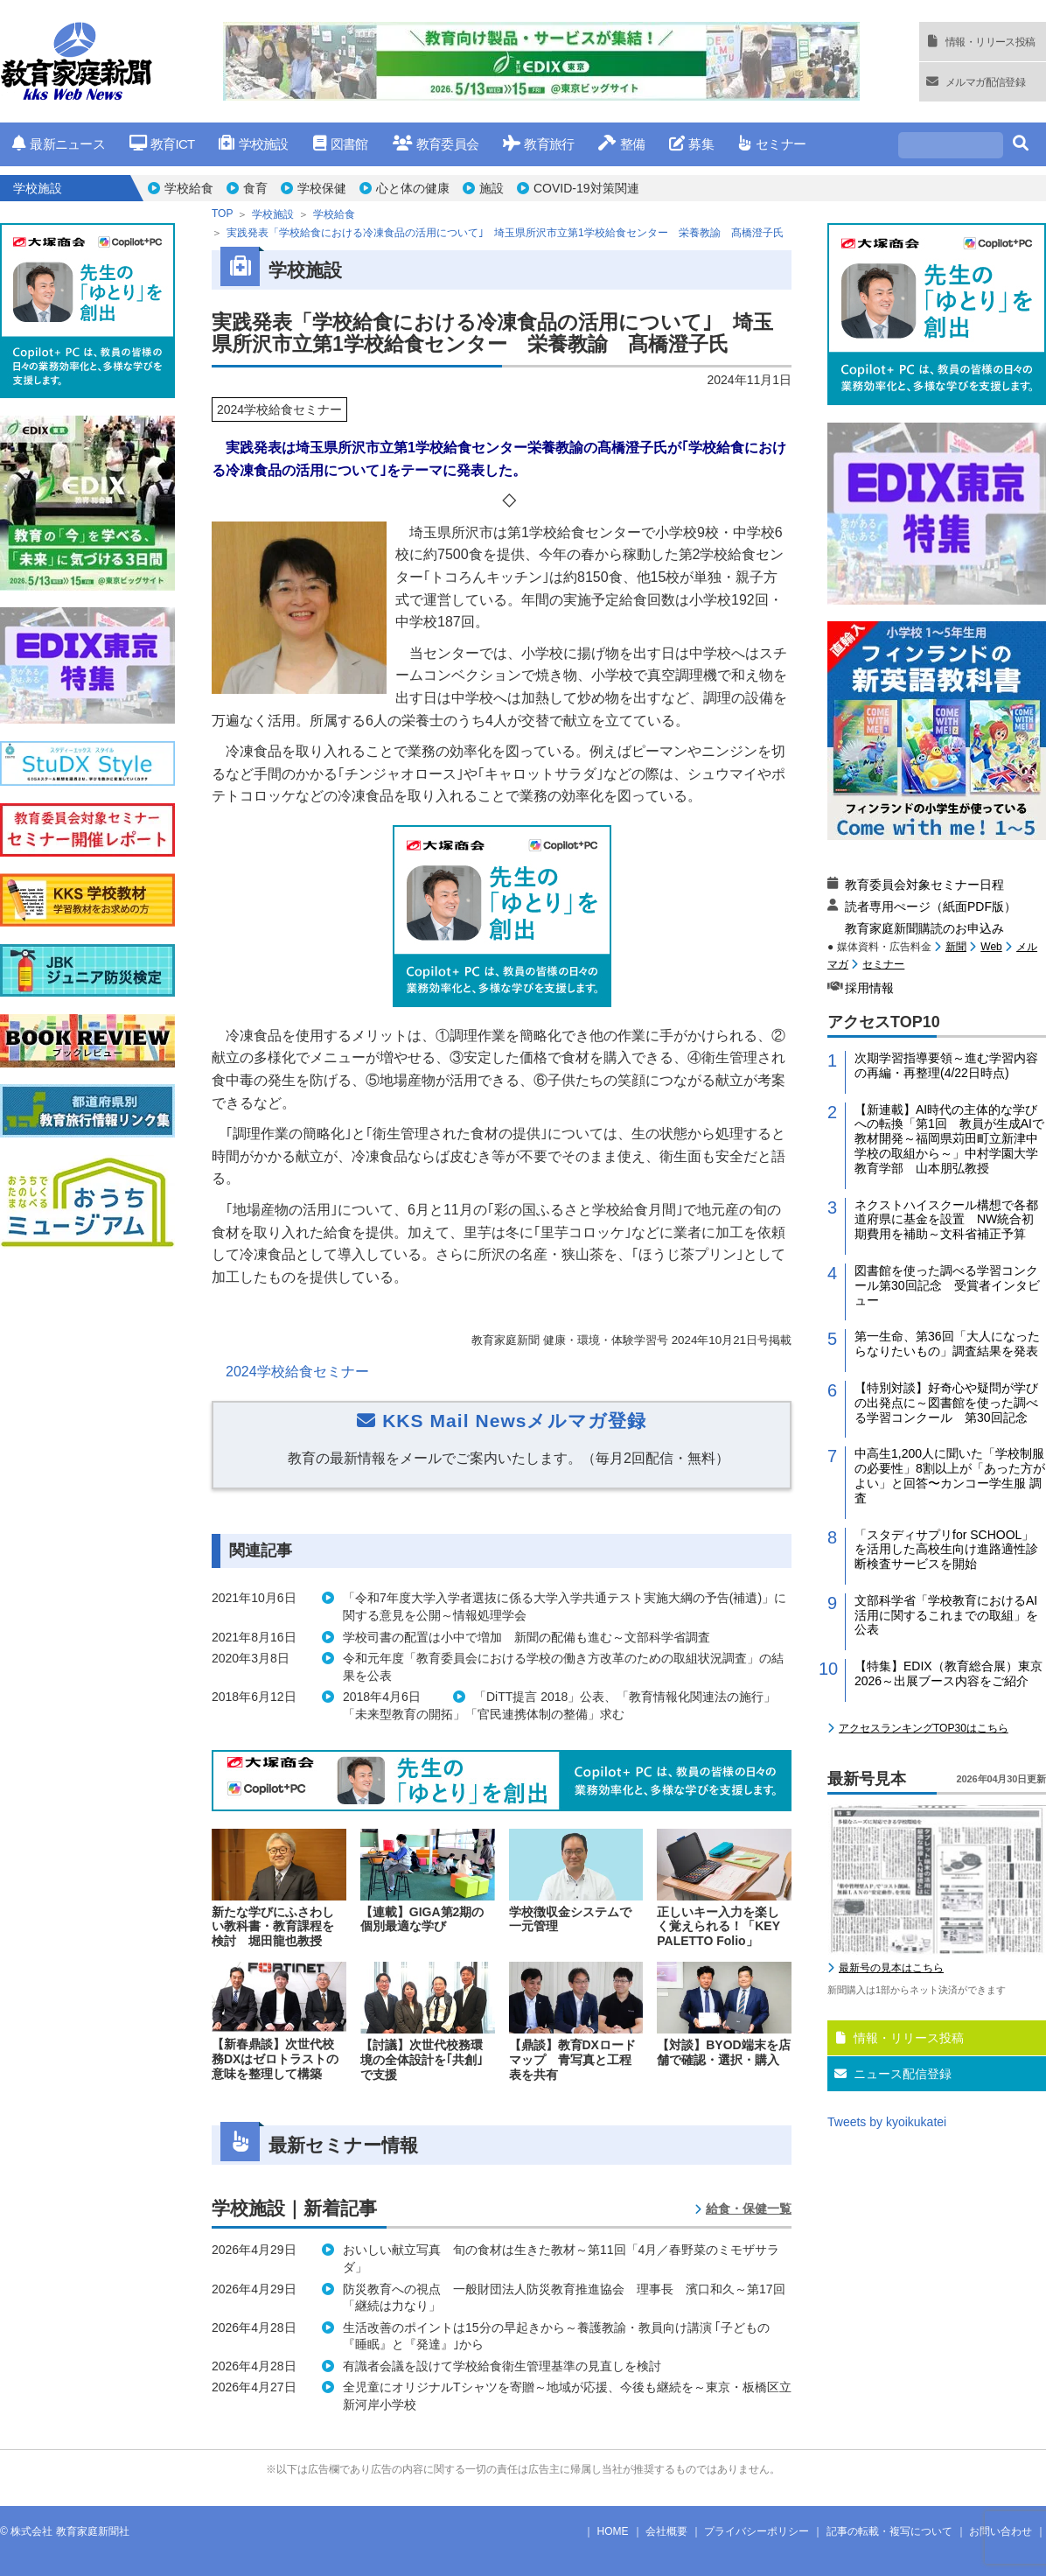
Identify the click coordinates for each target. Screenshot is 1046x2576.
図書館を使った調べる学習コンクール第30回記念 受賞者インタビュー (947, 1285)
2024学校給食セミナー (297, 1371)
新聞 (955, 947)
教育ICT (162, 143)
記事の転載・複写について (889, 2531)
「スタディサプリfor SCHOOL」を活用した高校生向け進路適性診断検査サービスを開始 (946, 1550)
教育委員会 (436, 143)
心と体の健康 (413, 188)
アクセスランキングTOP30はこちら (923, 1728)
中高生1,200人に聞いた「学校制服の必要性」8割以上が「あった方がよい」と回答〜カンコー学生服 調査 (949, 1475)
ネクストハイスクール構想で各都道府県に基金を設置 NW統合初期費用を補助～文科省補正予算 (946, 1220)
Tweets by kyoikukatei (886, 2122)
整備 (621, 143)
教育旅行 (538, 143)
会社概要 (666, 2531)
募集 (691, 143)
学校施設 (253, 143)
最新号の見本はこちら (891, 1968)
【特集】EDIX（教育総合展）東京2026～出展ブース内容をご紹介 (948, 1673)
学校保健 (321, 188)
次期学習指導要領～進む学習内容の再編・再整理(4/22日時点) (946, 1065)
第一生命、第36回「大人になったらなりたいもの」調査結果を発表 (947, 1343)
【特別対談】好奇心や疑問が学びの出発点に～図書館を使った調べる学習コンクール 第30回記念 (946, 1402)
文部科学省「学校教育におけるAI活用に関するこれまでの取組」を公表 (946, 1615)
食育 (255, 188)
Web (990, 947)
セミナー (771, 143)
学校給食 (188, 188)
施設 (491, 188)
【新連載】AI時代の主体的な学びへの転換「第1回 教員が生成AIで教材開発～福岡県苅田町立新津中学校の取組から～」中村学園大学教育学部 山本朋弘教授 (949, 1138)
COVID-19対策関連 (586, 188)
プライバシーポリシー (756, 2531)
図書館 (340, 143)
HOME (613, 2531)
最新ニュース (58, 143)
